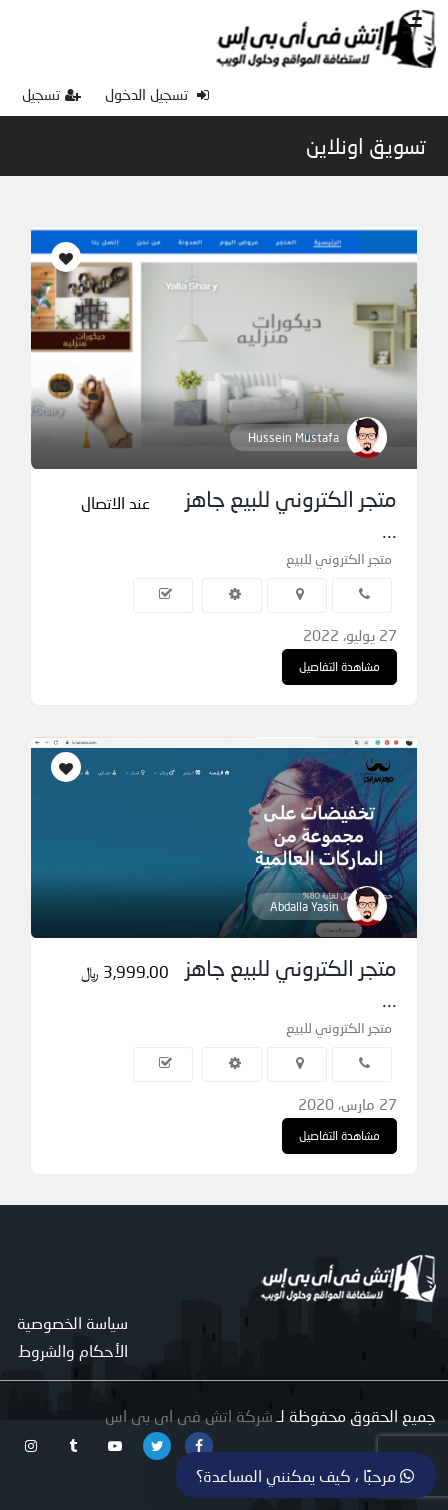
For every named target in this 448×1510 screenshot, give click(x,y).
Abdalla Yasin (304, 906)
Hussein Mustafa (293, 437)
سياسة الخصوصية (72, 1322)
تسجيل (51, 94)
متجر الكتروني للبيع (339, 558)
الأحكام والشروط (73, 1350)
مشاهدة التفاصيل (339, 666)
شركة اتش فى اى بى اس (189, 1415)
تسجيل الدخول (157, 94)
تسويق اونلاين (366, 146)
